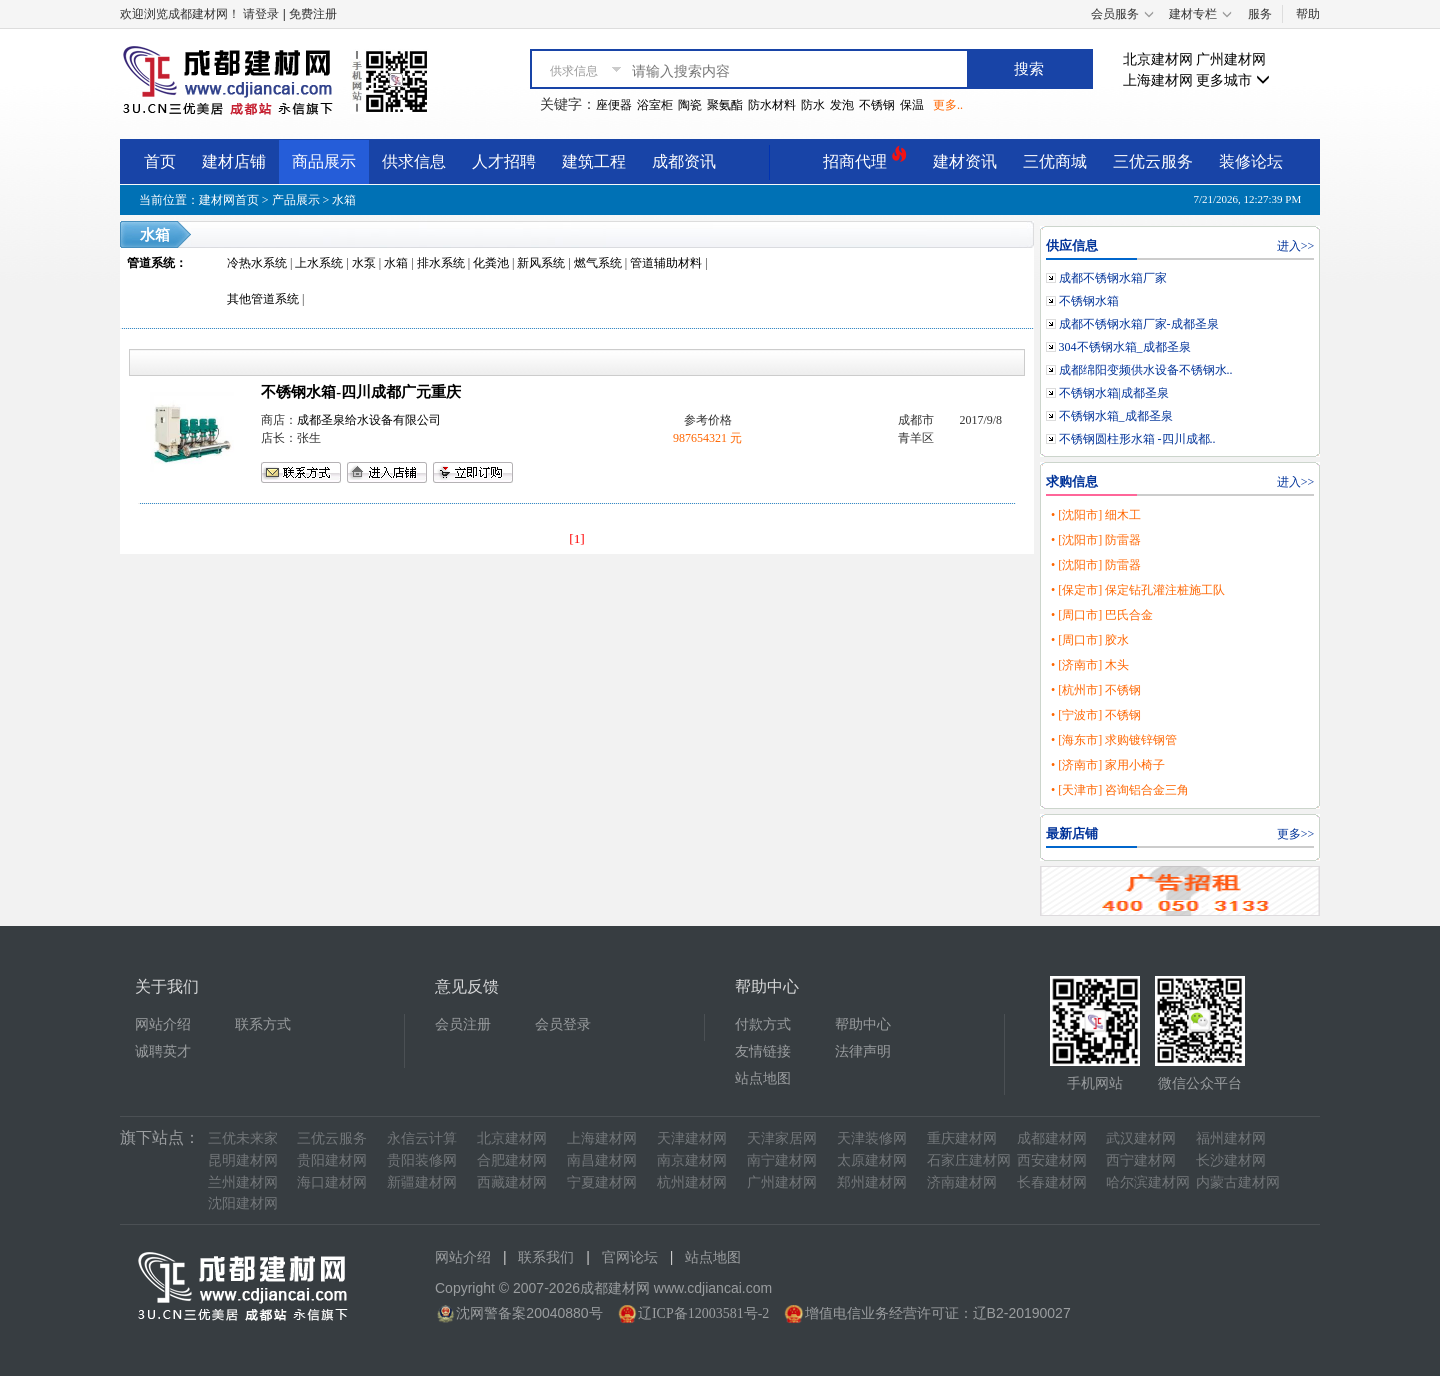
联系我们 (546, 1257)
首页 (160, 161)
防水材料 (772, 105)
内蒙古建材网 (1238, 1182)
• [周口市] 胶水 (1090, 640)
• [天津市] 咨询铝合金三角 (1120, 790)
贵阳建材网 (332, 1160)
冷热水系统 (257, 263)
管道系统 (151, 263)
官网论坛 (630, 1257)
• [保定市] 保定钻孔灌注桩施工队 (1138, 590)
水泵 (364, 263)
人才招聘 (504, 161)
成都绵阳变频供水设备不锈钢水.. (1146, 370)
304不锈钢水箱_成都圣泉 (1125, 347)
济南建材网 (962, 1182)
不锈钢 (877, 105)
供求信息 (414, 161)
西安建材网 (1052, 1160)
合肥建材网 (512, 1160)
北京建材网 (1158, 59)
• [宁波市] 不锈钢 (1096, 715)
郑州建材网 (872, 1182)
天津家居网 (782, 1138)
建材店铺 (234, 161)
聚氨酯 (725, 105)
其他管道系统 (263, 299)
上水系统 (319, 263)
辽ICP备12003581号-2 (703, 1313)
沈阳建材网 (243, 1203)
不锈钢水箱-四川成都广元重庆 (361, 392)
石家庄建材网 (969, 1160)
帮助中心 (863, 1024)
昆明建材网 (243, 1160)
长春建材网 (1052, 1182)
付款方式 (763, 1024)
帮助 (1308, 14)
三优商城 (1055, 161)
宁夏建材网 (602, 1182)
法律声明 (863, 1051)
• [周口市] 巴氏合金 (1102, 615)
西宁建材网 (1141, 1160)
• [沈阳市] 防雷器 (1096, 540)
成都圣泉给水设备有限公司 (369, 420)
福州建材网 (1231, 1138)
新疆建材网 (422, 1182)
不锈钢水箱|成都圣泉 (1114, 393)
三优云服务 (1153, 161)
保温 (912, 105)
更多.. (948, 105)
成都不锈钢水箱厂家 (1113, 278)
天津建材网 (692, 1138)
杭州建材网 (692, 1182)
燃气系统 (598, 263)
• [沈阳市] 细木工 (1096, 515)
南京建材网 (692, 1160)
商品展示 (324, 161)
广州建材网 (1231, 59)
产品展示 (296, 200)
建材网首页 (229, 200)
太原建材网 (872, 1160)
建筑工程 (594, 161)
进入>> (1296, 246)
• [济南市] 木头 (1090, 665)
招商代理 (865, 158)
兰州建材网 (243, 1182)
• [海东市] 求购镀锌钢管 (1114, 740)
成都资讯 (684, 161)
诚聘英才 (163, 1051)
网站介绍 (163, 1024)
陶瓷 (690, 105)
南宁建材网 (782, 1160)
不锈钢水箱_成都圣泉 (1116, 416)
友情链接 (763, 1051)
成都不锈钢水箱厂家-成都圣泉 (1139, 324)
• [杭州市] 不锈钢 (1096, 690)
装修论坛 (1251, 161)
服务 (1260, 14)
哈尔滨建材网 (1148, 1182)
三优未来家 (243, 1138)
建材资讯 (965, 161)
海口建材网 (332, 1182)
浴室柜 (655, 105)
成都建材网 (1052, 1138)
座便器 (614, 105)
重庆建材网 (962, 1138)
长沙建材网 (1231, 1160)
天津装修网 (872, 1138)
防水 (813, 105)
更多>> (1296, 834)
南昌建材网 (602, 1160)
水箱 (344, 200)
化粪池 (491, 263)
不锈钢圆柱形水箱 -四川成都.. (1137, 439)
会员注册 (463, 1024)
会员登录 (563, 1024)
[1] (577, 538)
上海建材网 (1158, 80)
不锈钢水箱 (1089, 301)
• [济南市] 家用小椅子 (1108, 765)
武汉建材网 (1141, 1138)
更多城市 (1233, 80)
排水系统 (441, 263)
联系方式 (263, 1024)
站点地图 (763, 1078)
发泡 (842, 105)
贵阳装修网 (422, 1160)
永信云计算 (422, 1138)
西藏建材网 (512, 1182)
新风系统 (541, 263)
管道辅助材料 (666, 263)
